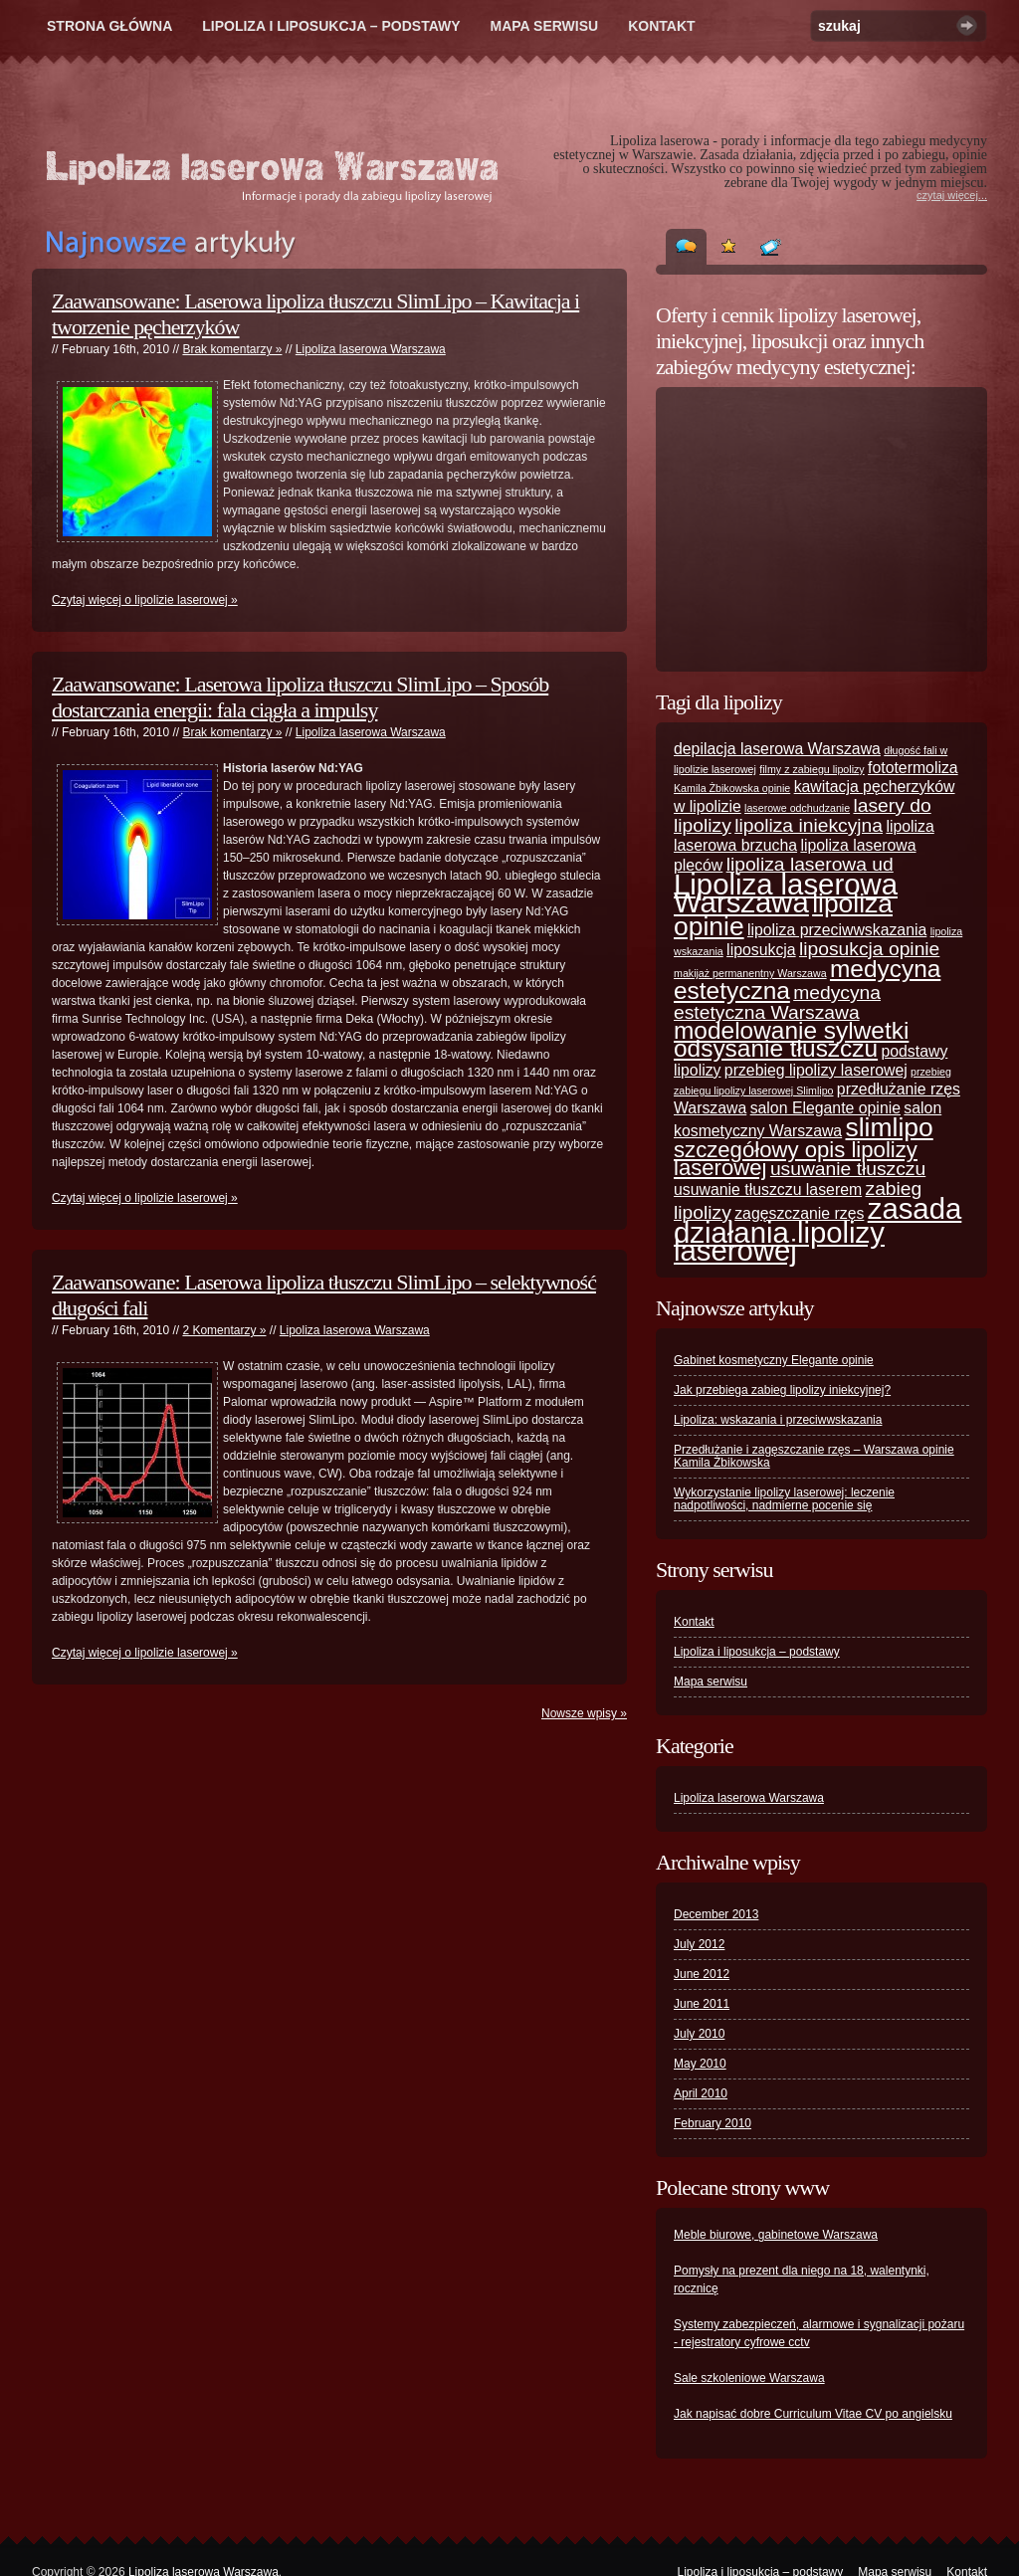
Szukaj (966, 25)
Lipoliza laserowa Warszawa (371, 349)
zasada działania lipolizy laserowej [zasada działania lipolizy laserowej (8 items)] (817, 1229)
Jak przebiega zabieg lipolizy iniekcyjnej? (782, 1390)
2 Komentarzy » (224, 1330)
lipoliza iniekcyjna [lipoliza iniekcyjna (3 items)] (808, 825)
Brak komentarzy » (232, 349)
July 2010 (699, 2034)
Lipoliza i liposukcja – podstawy (331, 26)
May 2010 (700, 2064)
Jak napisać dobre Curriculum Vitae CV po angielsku (813, 2414)
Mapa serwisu (545, 26)
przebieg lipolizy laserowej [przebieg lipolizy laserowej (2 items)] (816, 1070)
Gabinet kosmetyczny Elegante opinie (774, 1360)
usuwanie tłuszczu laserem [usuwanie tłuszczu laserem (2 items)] (768, 1189)
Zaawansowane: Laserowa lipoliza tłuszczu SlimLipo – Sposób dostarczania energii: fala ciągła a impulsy (300, 697)
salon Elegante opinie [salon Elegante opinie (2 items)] (825, 1107)
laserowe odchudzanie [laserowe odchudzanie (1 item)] (797, 808)
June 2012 (701, 1974)
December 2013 (716, 1914)
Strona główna (109, 26)
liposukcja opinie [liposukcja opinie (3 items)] (869, 948)
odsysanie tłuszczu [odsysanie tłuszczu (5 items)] (776, 1048)
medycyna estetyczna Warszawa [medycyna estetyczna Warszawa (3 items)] (777, 1002)
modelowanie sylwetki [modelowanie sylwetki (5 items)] (791, 1030)
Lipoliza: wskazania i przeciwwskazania (778, 1420)
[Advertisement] (798, 529)
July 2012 (699, 1944)
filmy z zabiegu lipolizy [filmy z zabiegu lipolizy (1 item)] (811, 769)
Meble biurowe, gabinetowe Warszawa (776, 2235)
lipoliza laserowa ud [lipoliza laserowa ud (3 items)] (810, 864)
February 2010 (712, 2123)
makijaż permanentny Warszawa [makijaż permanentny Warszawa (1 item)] (750, 973)
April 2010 (700, 2093)
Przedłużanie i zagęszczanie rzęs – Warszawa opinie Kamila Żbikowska (814, 1456)
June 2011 (701, 2004)
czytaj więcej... (952, 195)
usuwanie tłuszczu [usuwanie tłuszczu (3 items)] (847, 1168)
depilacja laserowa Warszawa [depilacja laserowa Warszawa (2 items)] (777, 748)
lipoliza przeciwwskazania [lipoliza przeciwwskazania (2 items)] (836, 929)
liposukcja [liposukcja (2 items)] (761, 949)
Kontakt (661, 26)
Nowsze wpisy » (584, 1713)
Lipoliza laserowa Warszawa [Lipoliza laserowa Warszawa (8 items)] (786, 893)
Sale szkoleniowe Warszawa (749, 2378)
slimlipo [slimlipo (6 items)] (889, 1127)
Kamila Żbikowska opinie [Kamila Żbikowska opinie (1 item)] (732, 788)
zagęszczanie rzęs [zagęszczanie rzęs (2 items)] (799, 1213)
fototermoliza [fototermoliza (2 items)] (913, 767)
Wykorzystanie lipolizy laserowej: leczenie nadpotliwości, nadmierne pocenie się (784, 1499)
